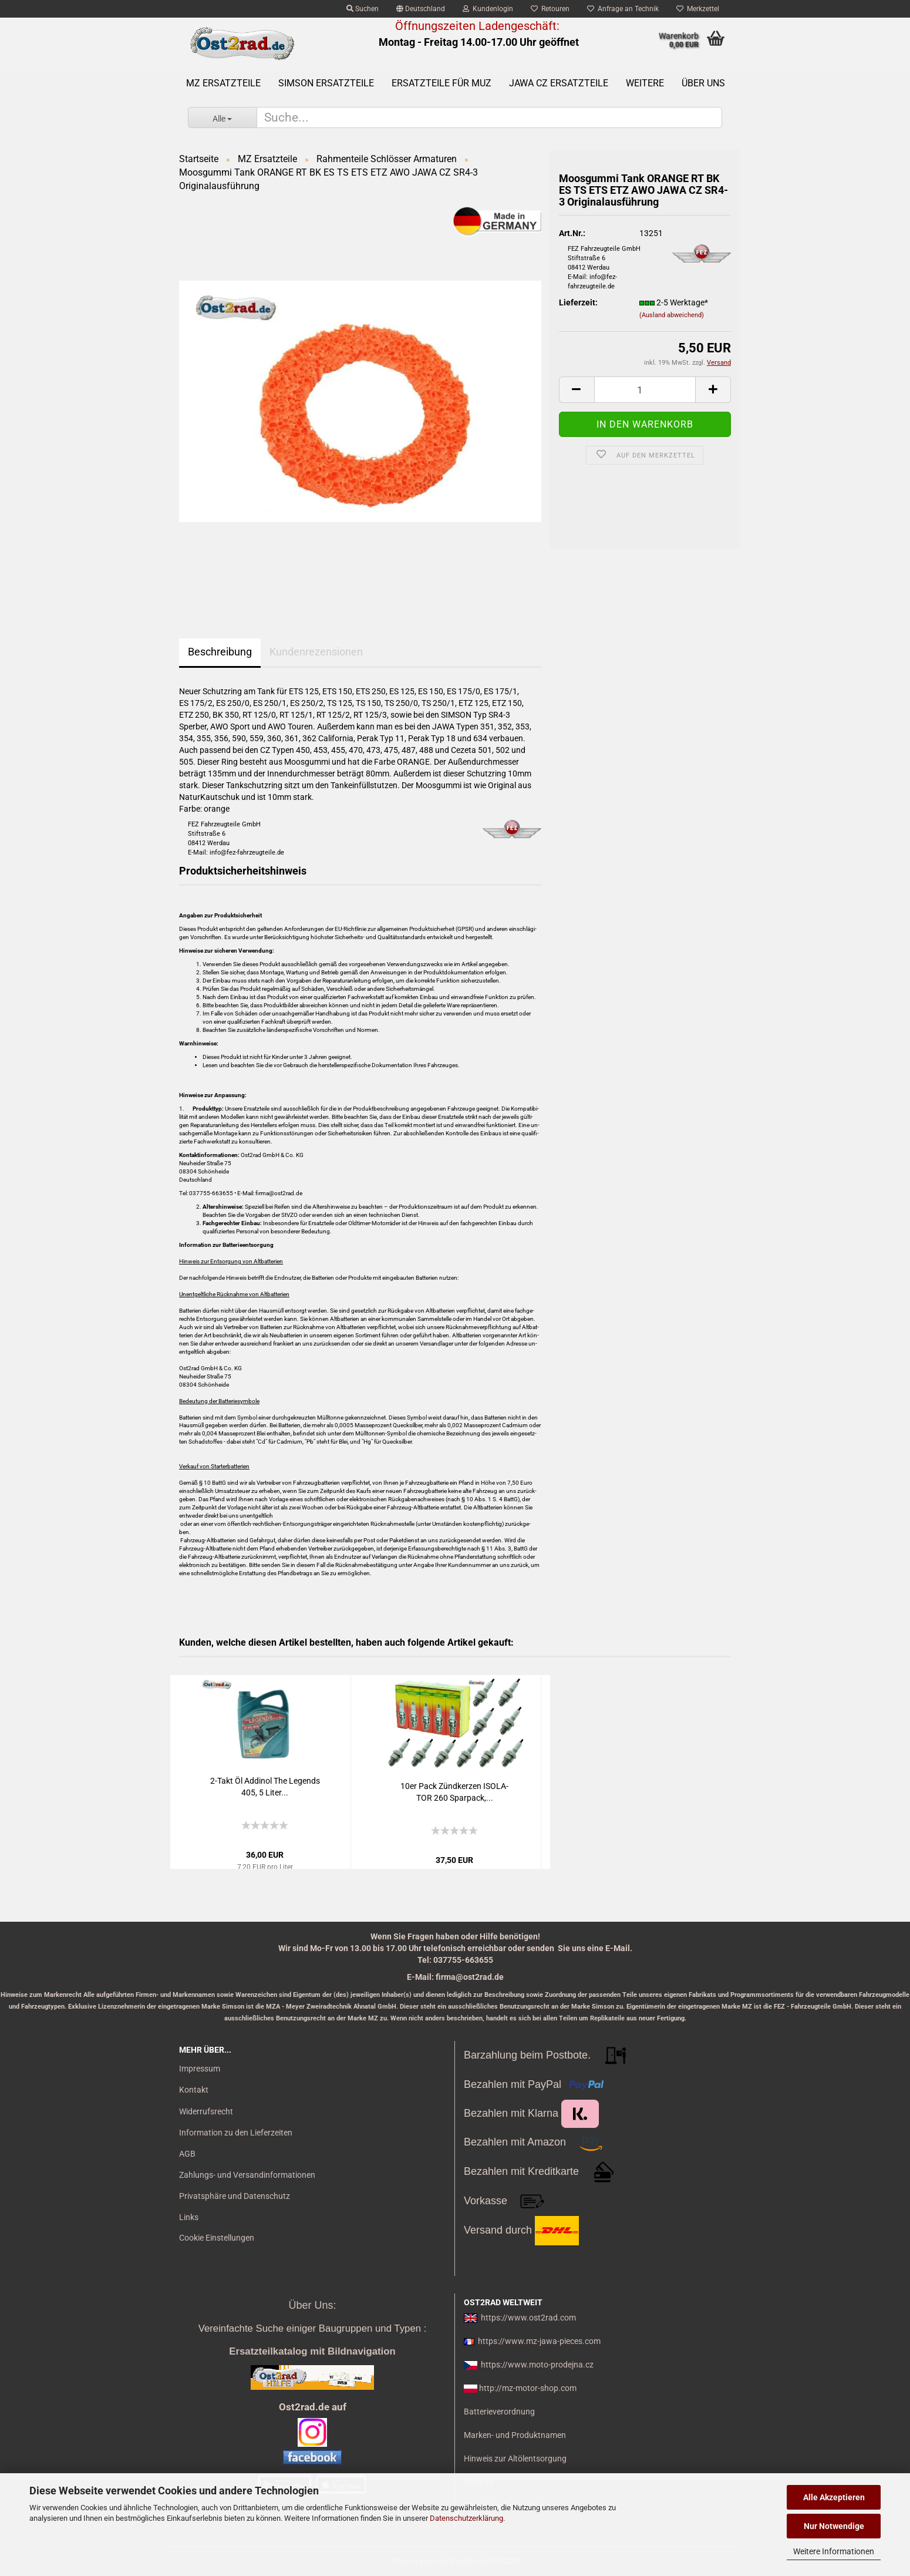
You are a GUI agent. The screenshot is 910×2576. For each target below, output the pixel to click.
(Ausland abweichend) (671, 315)
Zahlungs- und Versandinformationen (247, 2175)
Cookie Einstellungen (216, 2237)
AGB (187, 2153)
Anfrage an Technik (623, 9)
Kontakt (193, 2089)
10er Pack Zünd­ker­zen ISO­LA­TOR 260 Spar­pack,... (454, 1791)
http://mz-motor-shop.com (528, 2388)
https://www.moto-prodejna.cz (537, 2364)
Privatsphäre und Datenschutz (234, 2196)
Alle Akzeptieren (834, 2497)
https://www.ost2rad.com (528, 2317)
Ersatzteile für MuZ (441, 83)
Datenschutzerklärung (466, 2518)
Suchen (362, 9)
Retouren (550, 9)
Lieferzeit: (578, 302)
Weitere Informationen (833, 2551)
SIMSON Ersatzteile (326, 83)
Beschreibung (220, 651)
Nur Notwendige (834, 2526)
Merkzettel (697, 9)
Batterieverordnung (499, 2411)
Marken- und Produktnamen (515, 2435)
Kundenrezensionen (316, 651)
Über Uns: (312, 2305)
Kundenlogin (488, 9)
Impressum (199, 2068)
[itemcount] (645, 389)
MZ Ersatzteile (223, 83)
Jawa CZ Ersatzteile (558, 83)
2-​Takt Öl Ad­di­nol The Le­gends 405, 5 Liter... (265, 1786)
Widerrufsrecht (206, 2111)
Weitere (645, 83)
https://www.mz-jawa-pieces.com (539, 2341)
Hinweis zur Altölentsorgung (515, 2458)
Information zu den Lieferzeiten (235, 2132)
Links (188, 2217)
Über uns (703, 83)
